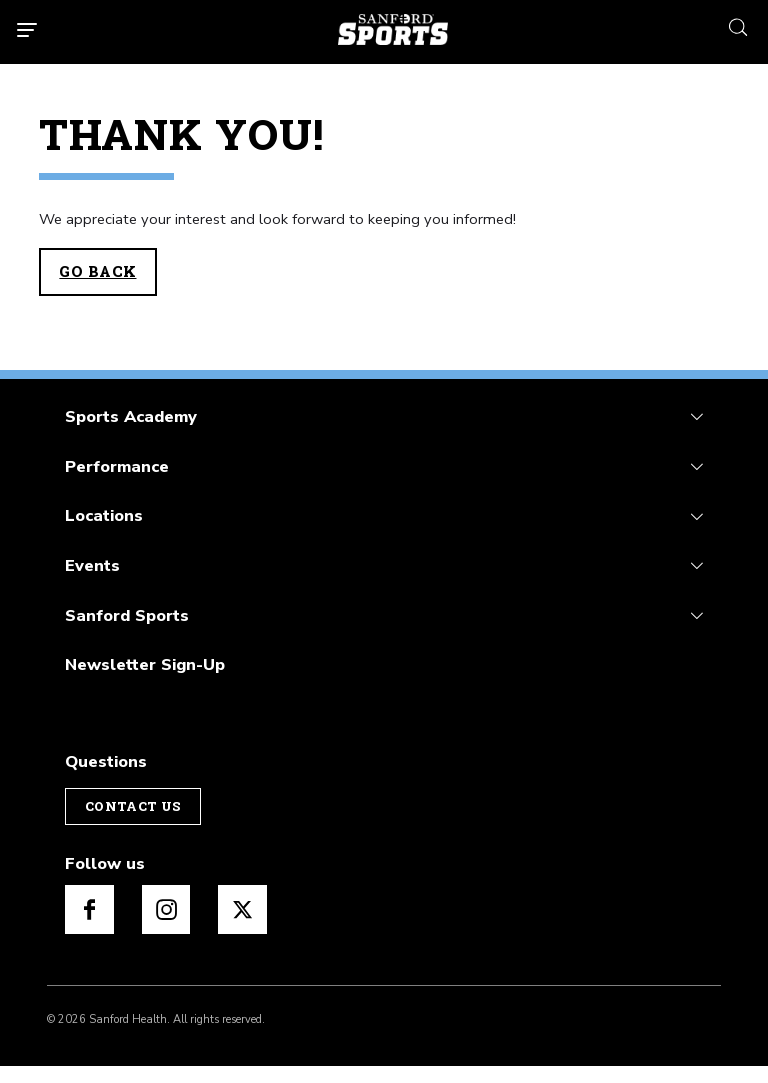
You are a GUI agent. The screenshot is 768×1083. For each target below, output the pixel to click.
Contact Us (133, 806)
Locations (104, 515)
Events (92, 565)
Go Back (97, 271)
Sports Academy (131, 416)
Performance (117, 466)
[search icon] (738, 25)
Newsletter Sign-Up (145, 664)
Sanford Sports (127, 615)
